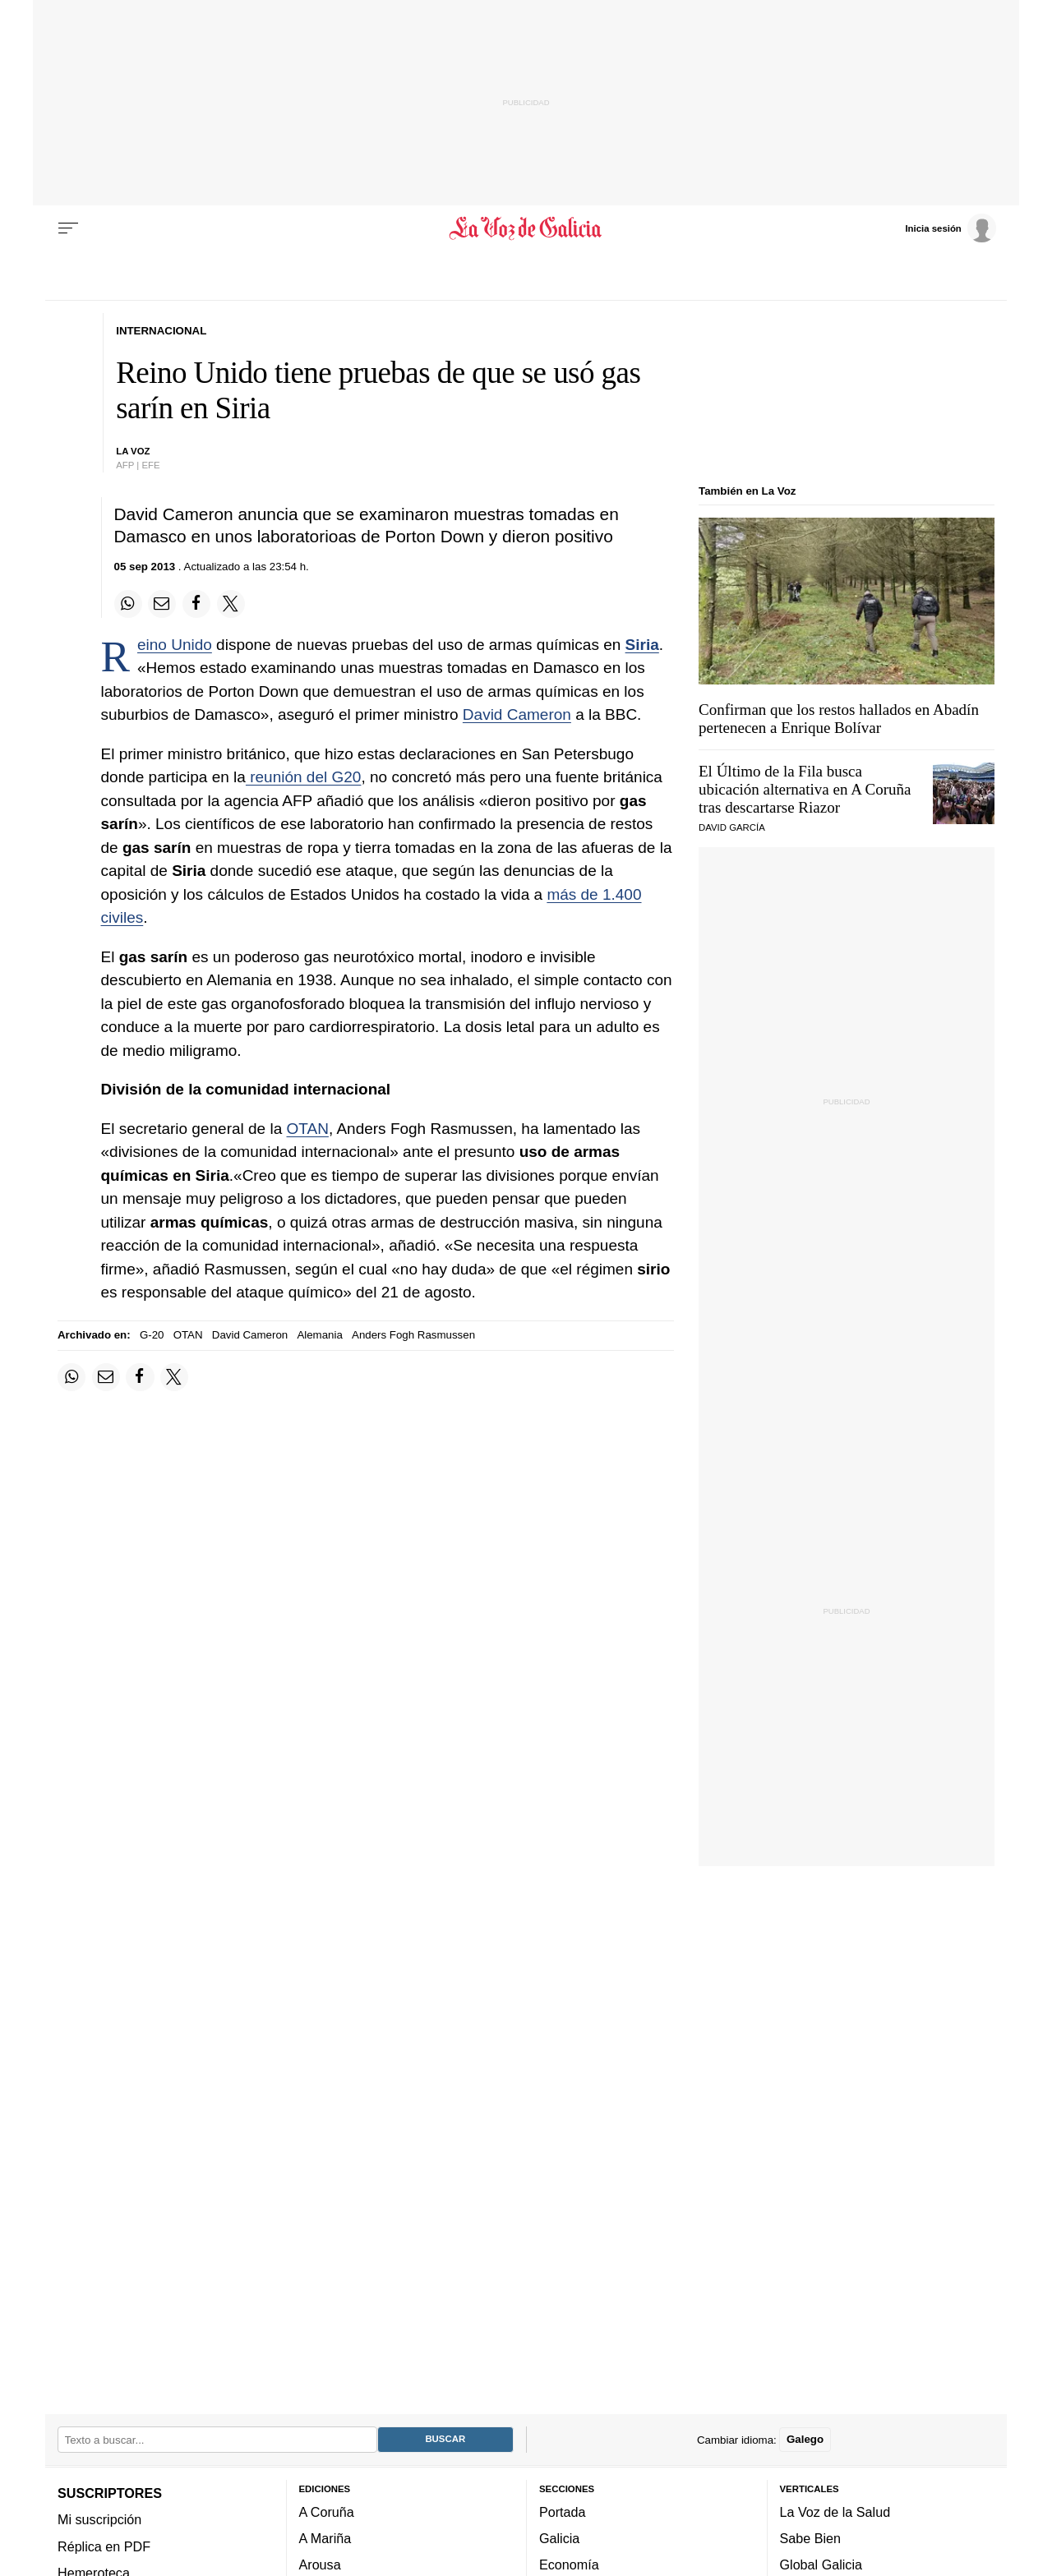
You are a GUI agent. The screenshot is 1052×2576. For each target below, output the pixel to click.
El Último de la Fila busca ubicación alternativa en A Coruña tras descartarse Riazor (805, 789)
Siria (642, 644)
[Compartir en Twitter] (231, 604)
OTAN (308, 1128)
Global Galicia (821, 2564)
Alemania (319, 1335)
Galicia (559, 2538)
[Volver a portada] (526, 228)
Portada (562, 2512)
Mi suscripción (99, 2519)
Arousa (320, 2564)
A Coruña (326, 2512)
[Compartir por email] (162, 604)
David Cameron (517, 714)
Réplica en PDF (104, 2546)
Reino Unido (174, 644)
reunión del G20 (304, 777)
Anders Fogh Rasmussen (413, 1335)
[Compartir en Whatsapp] (128, 604)
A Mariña (325, 2538)
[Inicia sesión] (950, 227)
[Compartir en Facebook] (196, 604)
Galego (805, 2439)
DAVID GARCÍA (732, 827)
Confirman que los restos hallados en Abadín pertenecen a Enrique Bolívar (839, 718)
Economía (569, 2564)
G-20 (152, 1335)
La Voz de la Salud (835, 2512)
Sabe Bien (811, 2538)
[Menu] (68, 228)
